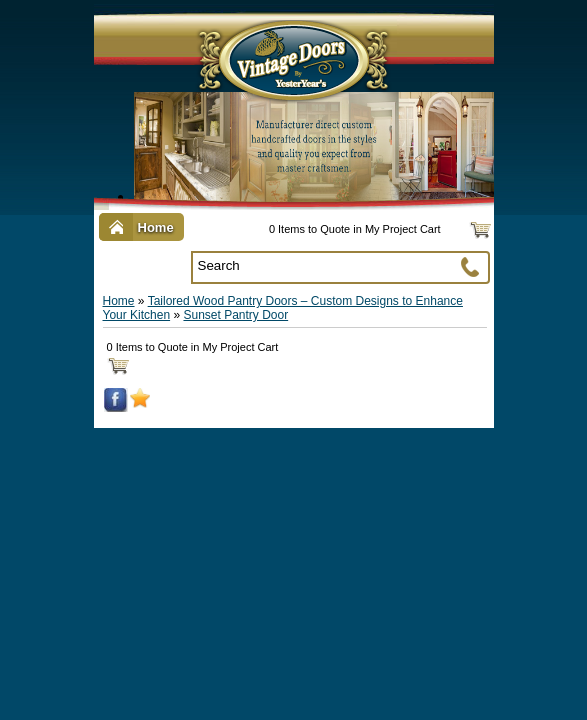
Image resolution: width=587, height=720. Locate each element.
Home (119, 301)
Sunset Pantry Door (235, 315)
